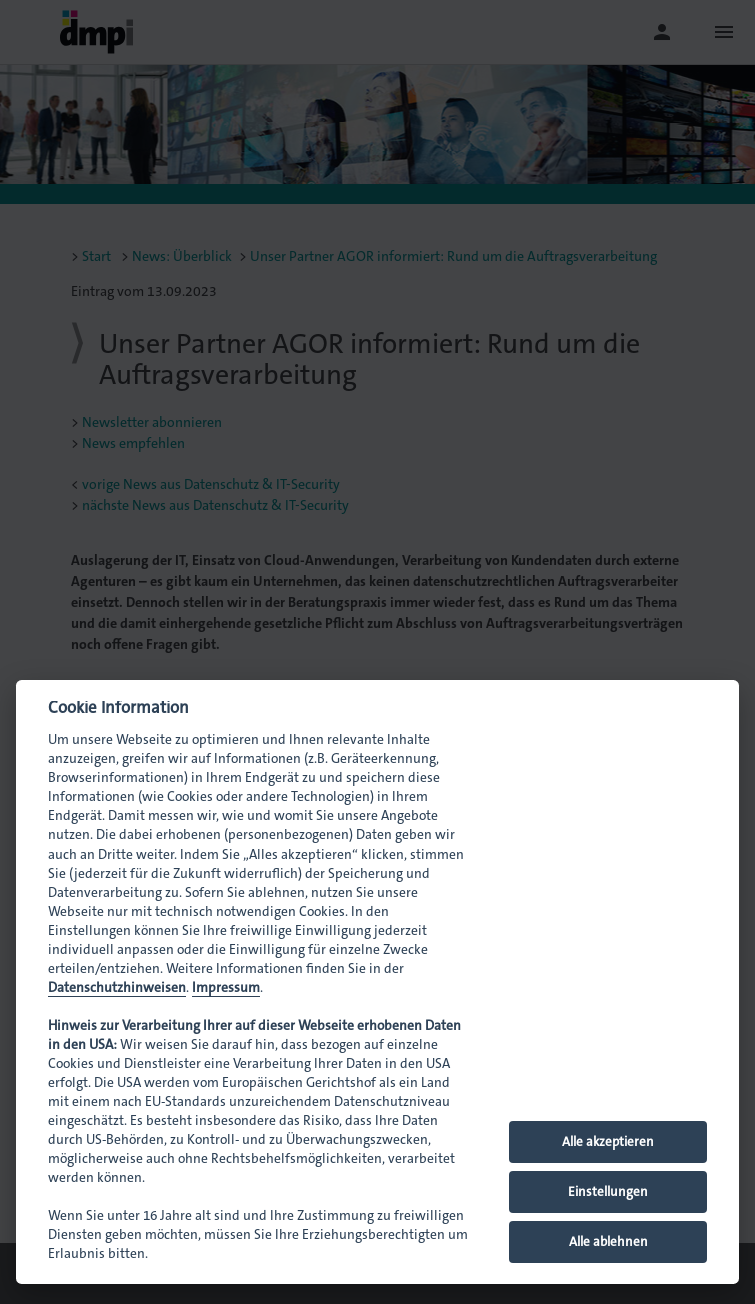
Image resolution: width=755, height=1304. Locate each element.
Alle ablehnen (608, 1241)
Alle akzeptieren (608, 1141)
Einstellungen (608, 1191)
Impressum (226, 987)
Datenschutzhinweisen (117, 987)
